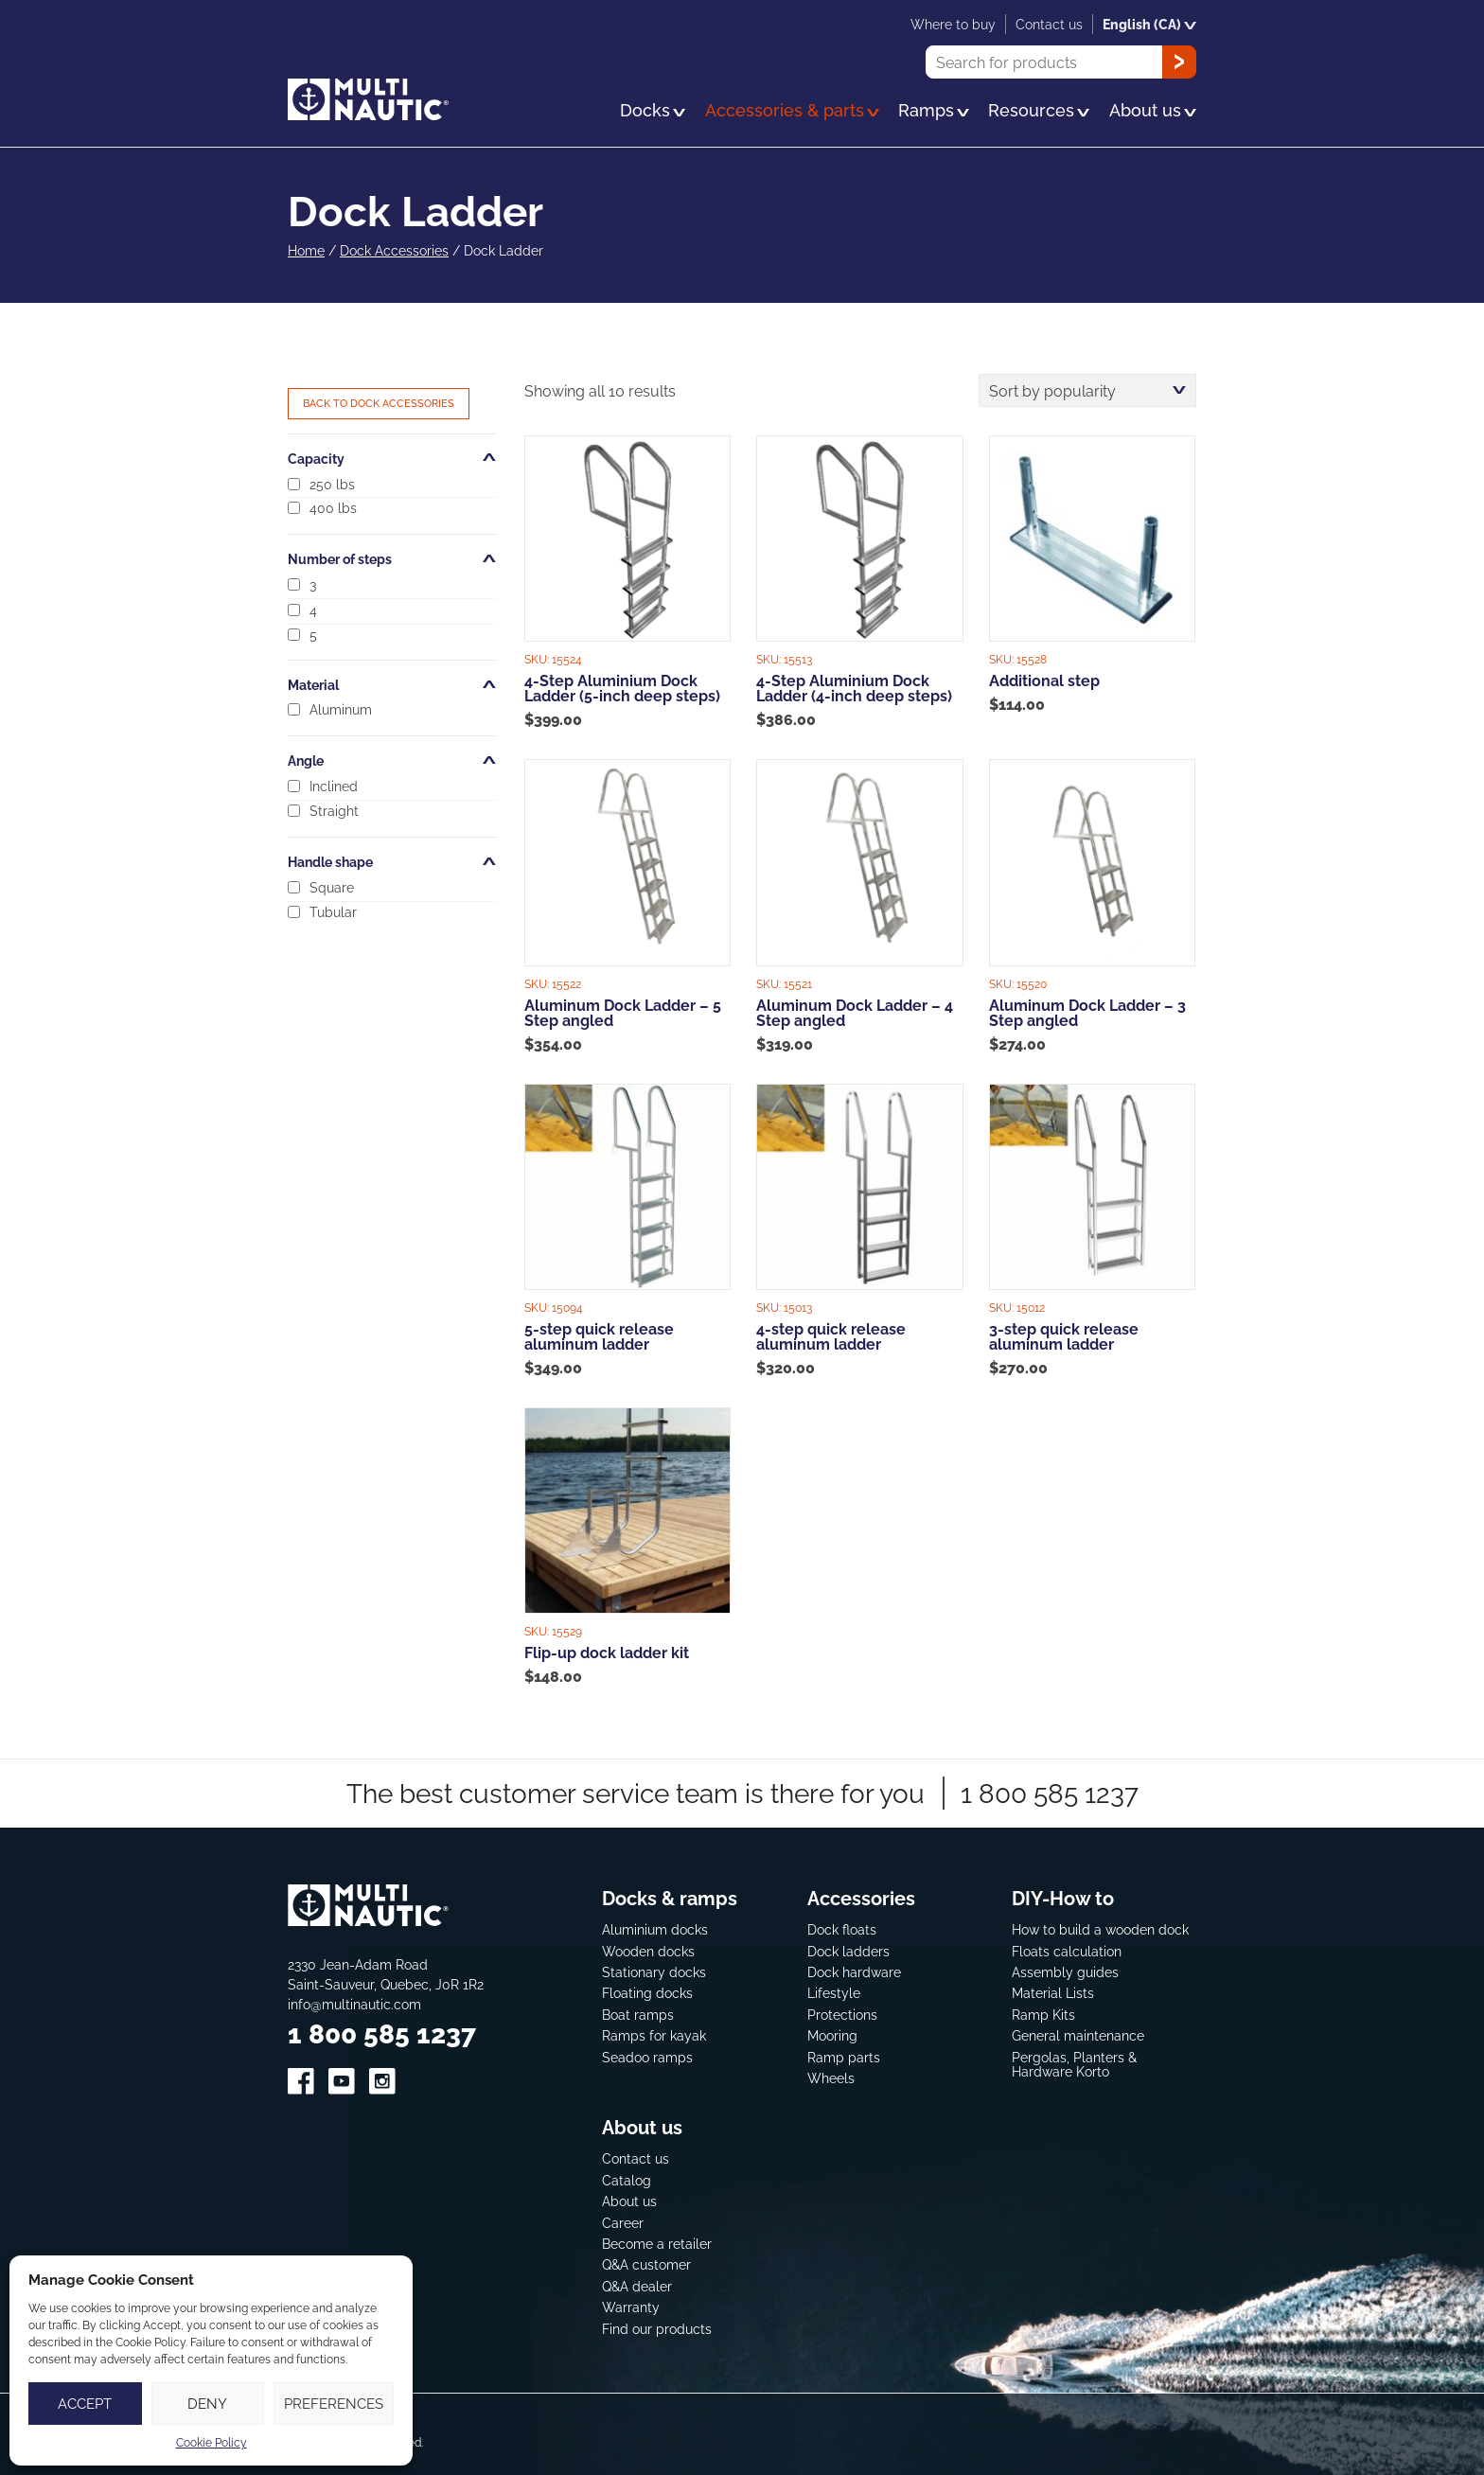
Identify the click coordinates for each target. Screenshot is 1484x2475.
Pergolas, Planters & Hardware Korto (1074, 2064)
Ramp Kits (1043, 2014)
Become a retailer (657, 2243)
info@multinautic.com (354, 2004)
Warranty (631, 2307)
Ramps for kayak (654, 2035)
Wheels (831, 2078)
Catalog (626, 2180)
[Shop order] (1087, 390)
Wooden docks (648, 1951)
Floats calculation (1067, 1951)
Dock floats (841, 1929)
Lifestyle (833, 1993)
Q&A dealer (637, 2286)
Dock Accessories (394, 250)
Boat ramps (638, 2014)
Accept (85, 2404)
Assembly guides (1065, 1972)
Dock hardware (854, 1972)
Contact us (635, 2158)
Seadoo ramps (647, 2057)
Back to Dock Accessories (378, 403)
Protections (842, 2014)
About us (629, 2201)
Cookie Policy (211, 2442)
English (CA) (1149, 24)
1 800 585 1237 (1050, 1793)
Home (306, 250)
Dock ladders (848, 1951)
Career (623, 2223)
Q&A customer (646, 2264)
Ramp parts (843, 2057)
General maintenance (1078, 2035)
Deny (207, 2404)
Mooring (832, 2035)
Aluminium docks (655, 1929)
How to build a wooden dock (1100, 1929)
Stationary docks (654, 1972)
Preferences (333, 2404)
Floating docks (647, 1993)
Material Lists (1053, 1993)
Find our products (657, 2329)
